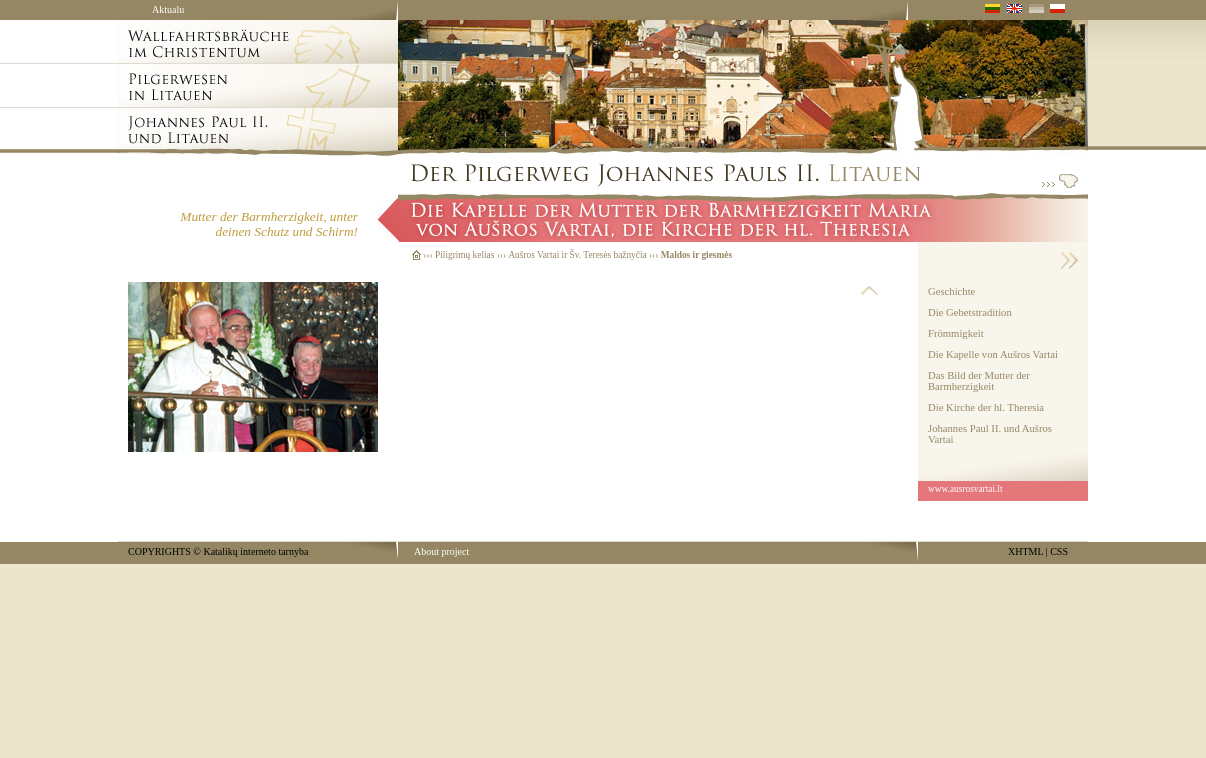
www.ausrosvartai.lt (965, 489)
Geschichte (951, 291)
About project (441, 551)
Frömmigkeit (956, 333)
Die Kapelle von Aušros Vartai (993, 354)
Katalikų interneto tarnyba (255, 551)
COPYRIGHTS (159, 551)
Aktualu (168, 9)
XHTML (1025, 551)
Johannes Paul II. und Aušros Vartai (990, 434)
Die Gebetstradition (970, 312)
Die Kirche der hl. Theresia (986, 407)
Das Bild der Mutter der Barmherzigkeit (979, 381)
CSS (1059, 551)
